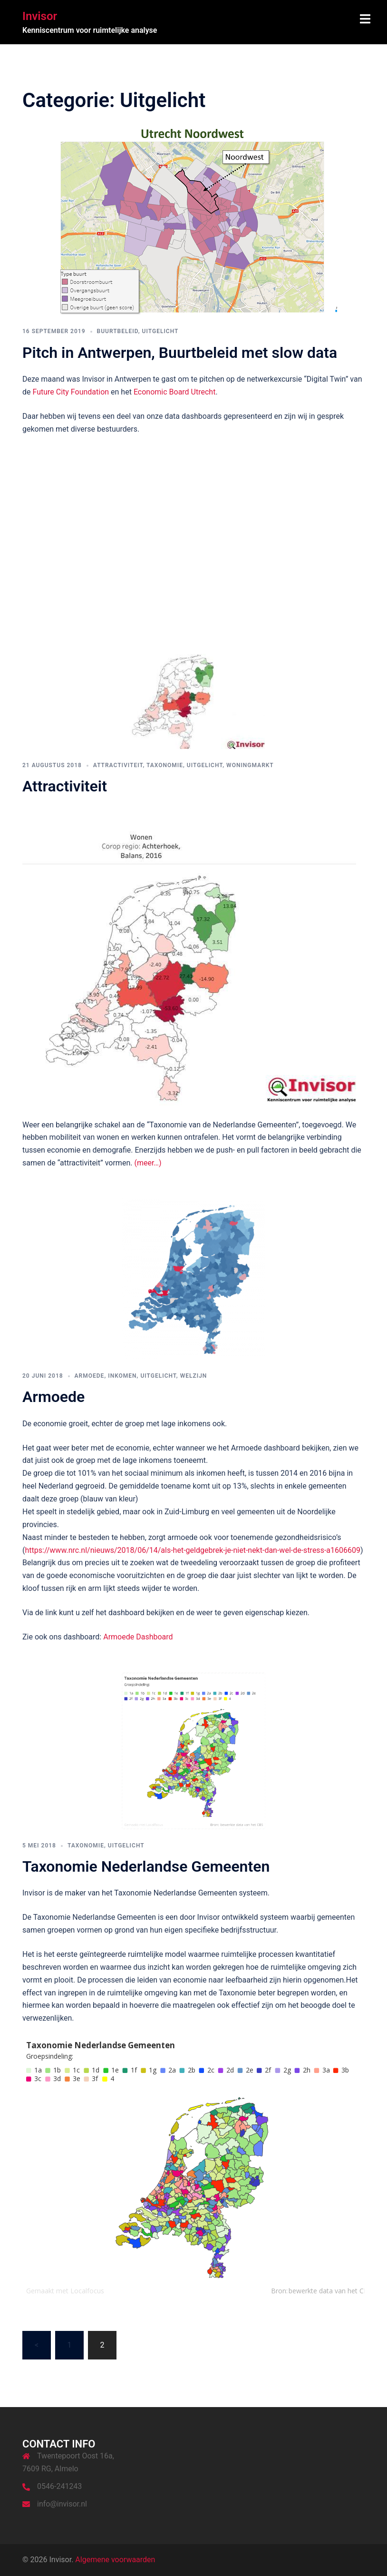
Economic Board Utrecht (175, 391)
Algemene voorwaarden (115, 2559)
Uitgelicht (160, 331)
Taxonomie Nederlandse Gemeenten (146, 1866)
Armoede (90, 1375)
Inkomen (122, 1375)
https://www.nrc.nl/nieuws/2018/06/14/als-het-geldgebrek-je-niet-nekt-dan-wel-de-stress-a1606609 (192, 1550)
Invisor (39, 16)
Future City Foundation (70, 391)
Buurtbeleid (117, 331)
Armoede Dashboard (138, 1636)
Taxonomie (164, 765)
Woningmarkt (250, 765)
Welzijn (193, 1375)
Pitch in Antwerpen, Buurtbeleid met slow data (179, 353)
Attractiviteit (118, 765)
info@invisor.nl (62, 2503)
